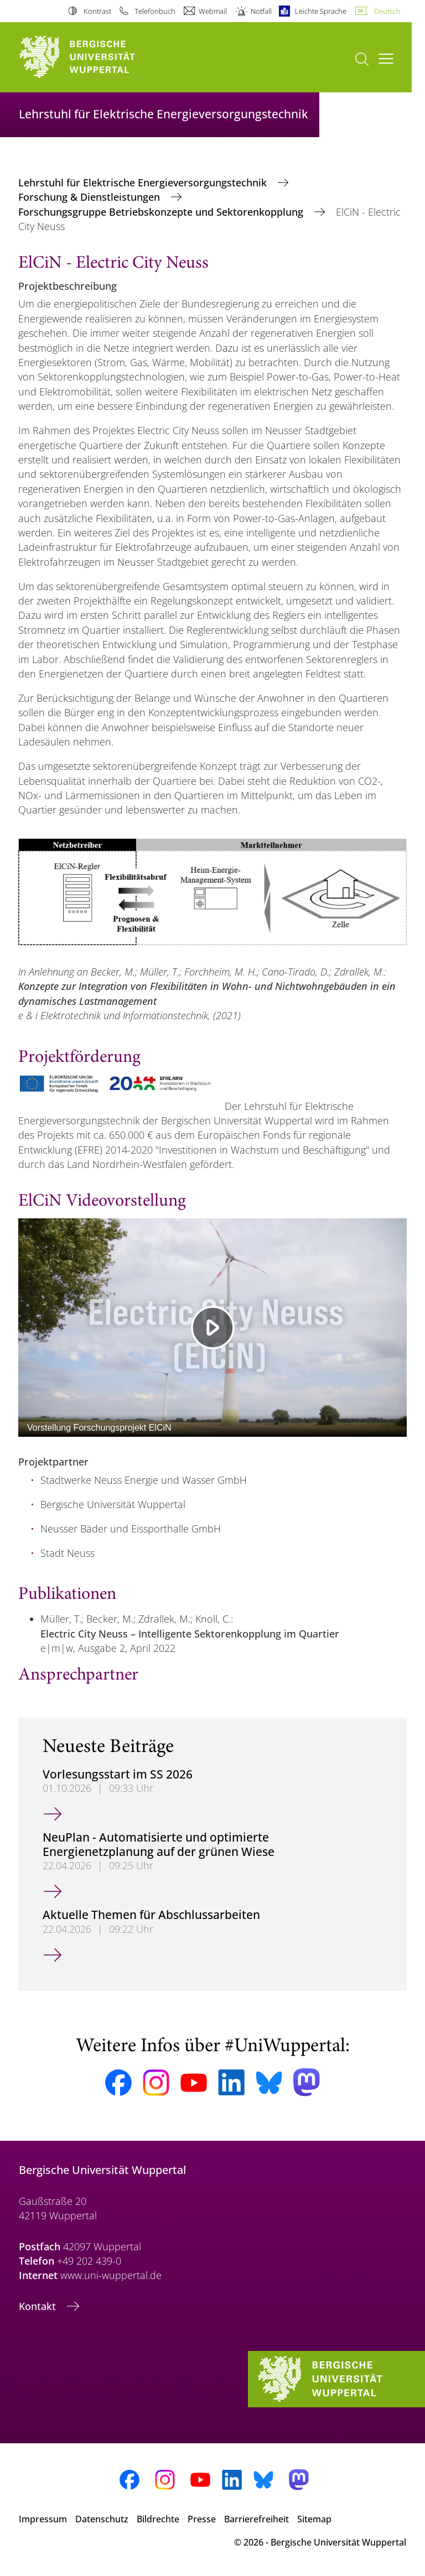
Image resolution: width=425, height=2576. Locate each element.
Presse (202, 2519)
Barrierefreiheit (256, 2519)
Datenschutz (101, 2519)
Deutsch (387, 11)
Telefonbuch (154, 11)
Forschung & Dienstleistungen (90, 197)
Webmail (213, 11)
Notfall (261, 11)
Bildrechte (158, 2519)
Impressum (43, 2519)
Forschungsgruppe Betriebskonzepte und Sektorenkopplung (162, 211)
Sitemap (314, 2519)
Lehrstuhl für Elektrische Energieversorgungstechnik (143, 182)
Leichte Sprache (320, 11)
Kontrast (97, 11)
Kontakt (39, 2306)
